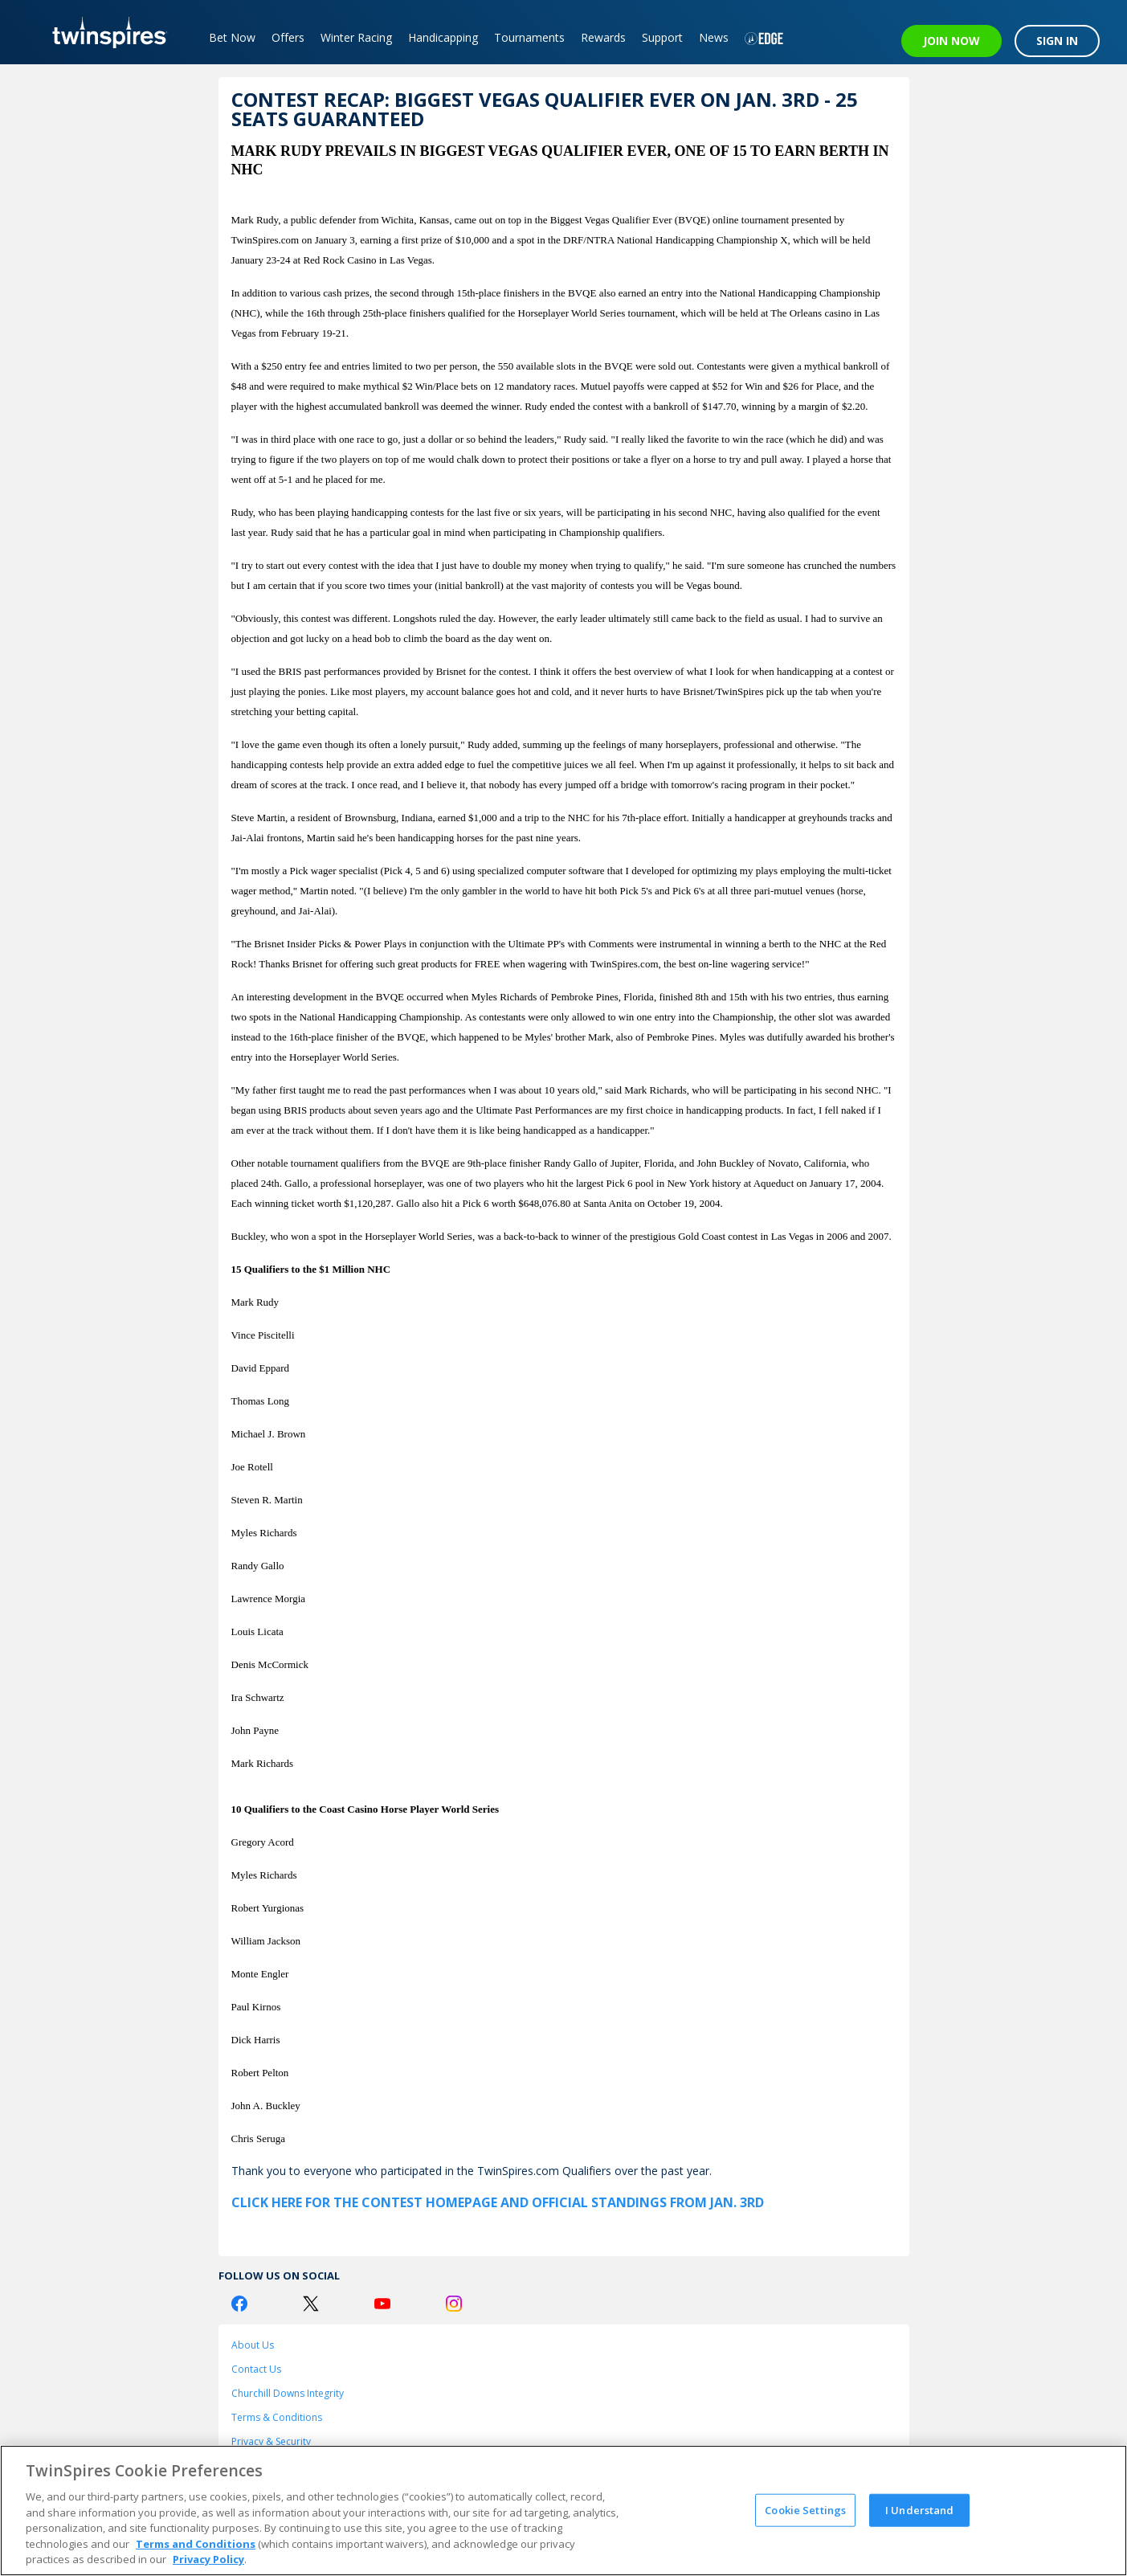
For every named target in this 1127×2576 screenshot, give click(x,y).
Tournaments (529, 37)
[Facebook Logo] (239, 2304)
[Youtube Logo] (382, 2304)
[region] (563, 2510)
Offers (288, 37)
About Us (252, 2345)
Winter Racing (356, 37)
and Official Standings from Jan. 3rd (630, 2202)
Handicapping (443, 37)
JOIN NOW (951, 40)
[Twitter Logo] (311, 2304)
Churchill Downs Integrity (287, 2393)
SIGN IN (1057, 40)
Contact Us (256, 2369)
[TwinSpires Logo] (104, 32)
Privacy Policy (208, 2559)
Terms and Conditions (195, 2544)
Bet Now (232, 37)
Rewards (603, 37)
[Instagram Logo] (454, 2304)
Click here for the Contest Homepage (364, 2202)
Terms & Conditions (276, 2417)
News (714, 37)
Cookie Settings (805, 2509)
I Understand (919, 2509)
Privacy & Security (271, 2441)
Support (662, 37)
